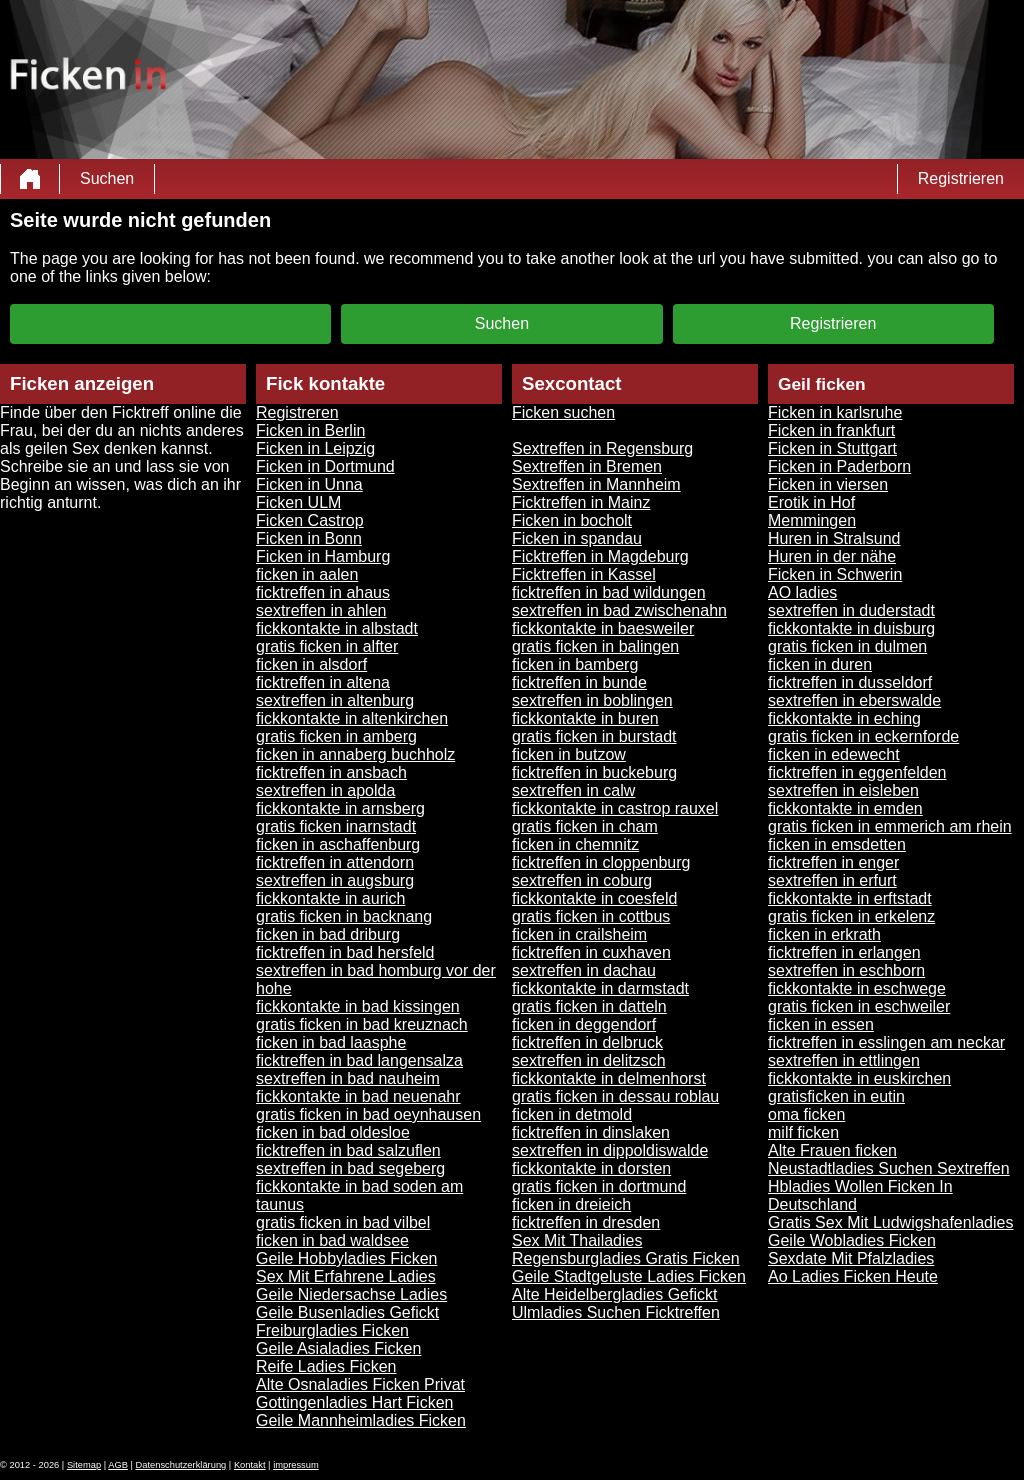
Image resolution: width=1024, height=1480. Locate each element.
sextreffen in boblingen (592, 700)
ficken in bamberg (575, 664)
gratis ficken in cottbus (591, 916)
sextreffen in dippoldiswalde (610, 1150)
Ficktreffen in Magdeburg (600, 556)
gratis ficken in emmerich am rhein (890, 826)
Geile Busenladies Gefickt (347, 1312)
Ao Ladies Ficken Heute (853, 1276)
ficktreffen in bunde (579, 682)
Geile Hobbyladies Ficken (346, 1258)
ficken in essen (821, 1024)
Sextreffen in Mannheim (596, 484)
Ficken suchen (563, 412)
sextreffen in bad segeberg (350, 1168)
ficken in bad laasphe (331, 1042)
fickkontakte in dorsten (591, 1168)
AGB (118, 1465)
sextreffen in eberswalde (854, 700)
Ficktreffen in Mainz (581, 502)
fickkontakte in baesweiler (603, 628)
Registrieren (961, 178)
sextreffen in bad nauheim (348, 1078)
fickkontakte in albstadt (337, 628)
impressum (296, 1465)
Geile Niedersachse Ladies (351, 1294)
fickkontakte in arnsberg (340, 808)
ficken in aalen (307, 574)
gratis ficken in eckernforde (863, 736)
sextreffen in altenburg (335, 700)
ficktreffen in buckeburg (594, 772)
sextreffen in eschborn (846, 970)
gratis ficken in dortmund (599, 1186)
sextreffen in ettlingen (844, 1060)
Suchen (107, 178)
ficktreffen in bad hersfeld (345, 952)
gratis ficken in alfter (327, 646)
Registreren (297, 412)
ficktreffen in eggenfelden (857, 772)
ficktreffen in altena (323, 682)
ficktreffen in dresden (586, 1222)
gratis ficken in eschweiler (859, 1006)
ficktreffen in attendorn (335, 862)
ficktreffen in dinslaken (591, 1132)
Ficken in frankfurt (831, 430)
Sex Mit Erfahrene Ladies (346, 1276)
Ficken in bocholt (572, 520)
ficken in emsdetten (837, 844)
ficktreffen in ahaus (323, 592)
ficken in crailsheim (579, 934)
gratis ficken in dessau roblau (615, 1096)
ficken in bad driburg (328, 934)
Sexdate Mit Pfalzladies (851, 1258)
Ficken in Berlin (310, 430)
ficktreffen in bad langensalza (359, 1060)
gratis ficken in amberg (336, 736)
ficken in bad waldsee (332, 1240)
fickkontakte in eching (844, 718)
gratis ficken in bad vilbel (343, 1222)
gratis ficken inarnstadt (336, 826)
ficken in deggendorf (584, 1024)
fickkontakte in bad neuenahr (358, 1096)
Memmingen (812, 520)
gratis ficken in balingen (595, 646)
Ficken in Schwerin (835, 574)
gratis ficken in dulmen (847, 646)
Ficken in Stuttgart (832, 448)
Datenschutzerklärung (181, 1465)
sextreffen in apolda (325, 790)
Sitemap (84, 1465)
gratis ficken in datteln (589, 1006)
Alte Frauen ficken (832, 1150)
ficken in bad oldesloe (333, 1132)
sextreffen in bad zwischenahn (619, 610)
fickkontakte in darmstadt (600, 988)
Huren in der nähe (832, 556)
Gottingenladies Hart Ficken (354, 1402)
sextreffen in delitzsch (589, 1060)
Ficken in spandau (577, 538)
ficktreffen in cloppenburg (601, 862)
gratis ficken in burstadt (594, 736)
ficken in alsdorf (311, 664)
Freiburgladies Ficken (332, 1330)
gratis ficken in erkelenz (851, 916)
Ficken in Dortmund (325, 466)
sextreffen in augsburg (335, 880)
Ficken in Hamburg (323, 556)
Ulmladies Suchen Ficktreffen (616, 1312)
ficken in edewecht (834, 754)
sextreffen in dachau (584, 970)
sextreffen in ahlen (321, 610)
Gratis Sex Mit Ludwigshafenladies (890, 1222)
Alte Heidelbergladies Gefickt (614, 1294)
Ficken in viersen (828, 484)
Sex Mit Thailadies (577, 1240)
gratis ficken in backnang (344, 916)
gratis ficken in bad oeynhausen (368, 1114)
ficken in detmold (572, 1114)
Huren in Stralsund (834, 538)
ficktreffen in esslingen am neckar (886, 1042)
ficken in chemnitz (575, 844)
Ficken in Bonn (309, 538)
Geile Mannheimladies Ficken (361, 1420)
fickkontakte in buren (585, 718)
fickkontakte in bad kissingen (358, 1006)
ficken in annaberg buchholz (355, 754)
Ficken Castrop (310, 520)
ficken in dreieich (571, 1204)
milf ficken (803, 1132)
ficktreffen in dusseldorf (850, 682)
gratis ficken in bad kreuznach (362, 1024)
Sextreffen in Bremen (587, 466)
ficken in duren (820, 664)
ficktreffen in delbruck (587, 1042)
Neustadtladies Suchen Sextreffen (889, 1168)
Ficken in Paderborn (839, 466)
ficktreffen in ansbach (331, 772)
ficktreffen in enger (833, 862)
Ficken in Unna (309, 484)
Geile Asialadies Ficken (338, 1348)
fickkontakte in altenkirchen (352, 718)
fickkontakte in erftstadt (850, 898)
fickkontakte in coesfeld (594, 898)
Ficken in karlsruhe (835, 412)
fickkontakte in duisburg (851, 628)
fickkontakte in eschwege (857, 988)
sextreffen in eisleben (843, 790)
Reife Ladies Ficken (326, 1366)
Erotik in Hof (811, 502)
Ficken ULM (298, 502)
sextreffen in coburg (582, 880)
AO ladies (802, 592)
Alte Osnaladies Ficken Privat (360, 1384)
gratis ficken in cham (585, 826)
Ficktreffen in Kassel (584, 574)
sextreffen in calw (573, 790)
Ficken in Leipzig (315, 448)
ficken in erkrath (824, 934)
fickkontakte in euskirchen (859, 1078)
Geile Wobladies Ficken (852, 1240)
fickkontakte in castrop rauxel (615, 808)
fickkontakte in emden (845, 808)
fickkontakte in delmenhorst (609, 1078)
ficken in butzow (569, 754)
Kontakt (250, 1465)
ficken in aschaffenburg (338, 844)
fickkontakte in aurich (330, 898)
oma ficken (806, 1114)
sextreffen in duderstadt (851, 610)
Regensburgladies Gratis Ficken (626, 1258)
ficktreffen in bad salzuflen (348, 1150)
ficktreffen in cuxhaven (591, 952)
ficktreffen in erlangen (844, 952)
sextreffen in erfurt (832, 880)
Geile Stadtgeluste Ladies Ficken (629, 1276)
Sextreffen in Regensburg (602, 448)
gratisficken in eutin (836, 1096)
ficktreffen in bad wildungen (609, 592)
